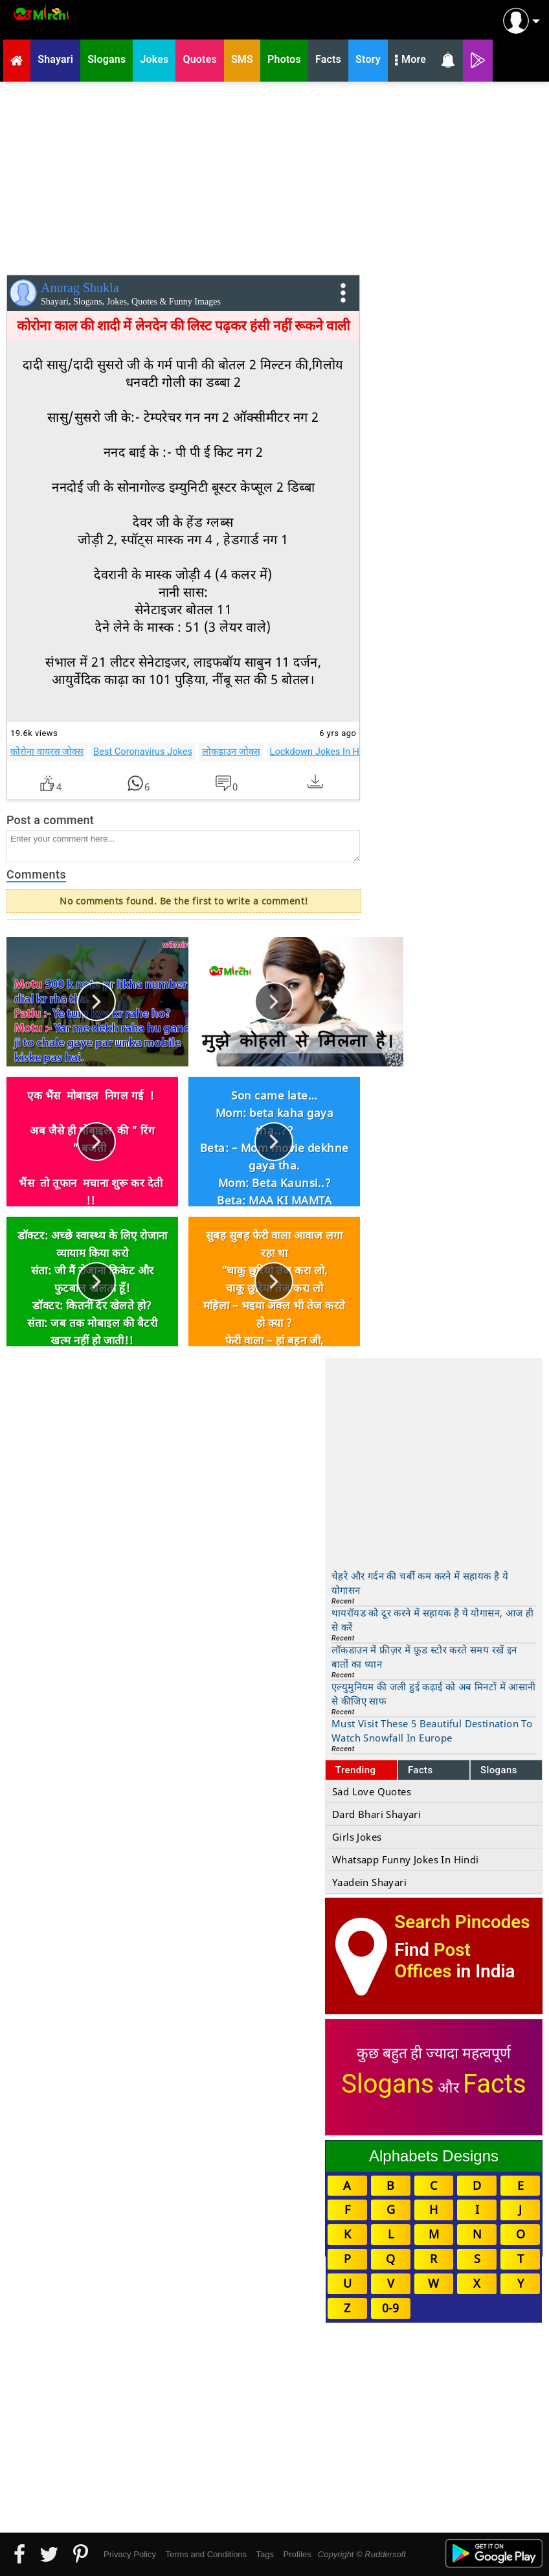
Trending (355, 1770)
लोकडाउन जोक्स (231, 751)
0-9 (390, 2308)
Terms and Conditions (206, 2554)
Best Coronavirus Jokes (142, 751)
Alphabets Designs (434, 2156)
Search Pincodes (462, 1922)
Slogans (498, 1770)
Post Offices (432, 1960)
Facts (420, 1770)
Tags (265, 2554)
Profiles (297, 2554)
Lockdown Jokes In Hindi (322, 751)
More (410, 60)
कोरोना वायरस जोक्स (47, 751)
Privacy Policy (130, 2554)
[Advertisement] (274, 175)
